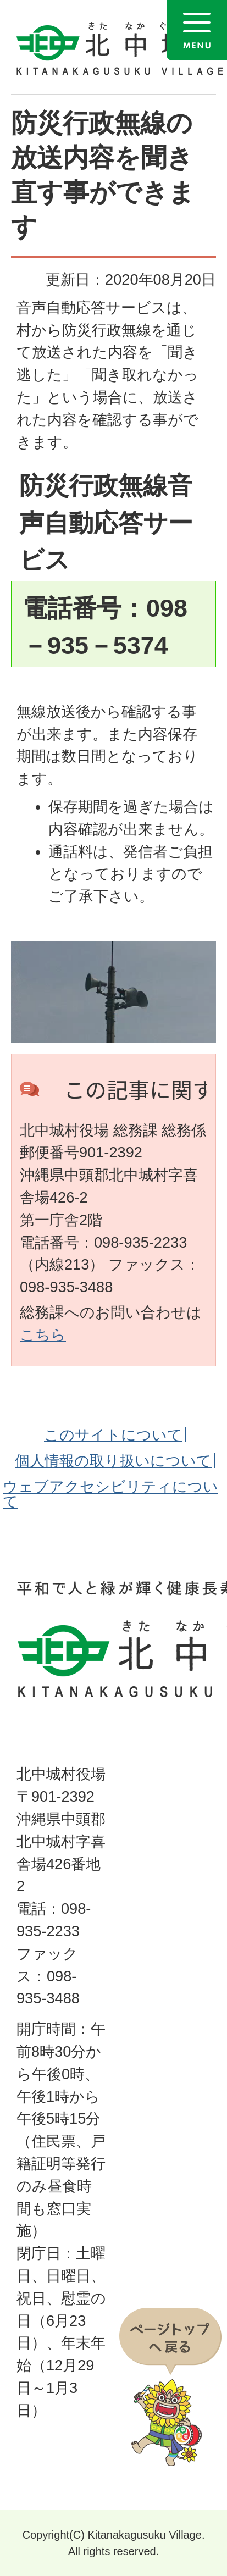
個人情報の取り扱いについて (113, 1460)
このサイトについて (113, 1434)
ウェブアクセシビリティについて (110, 1494)
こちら (43, 1334)
